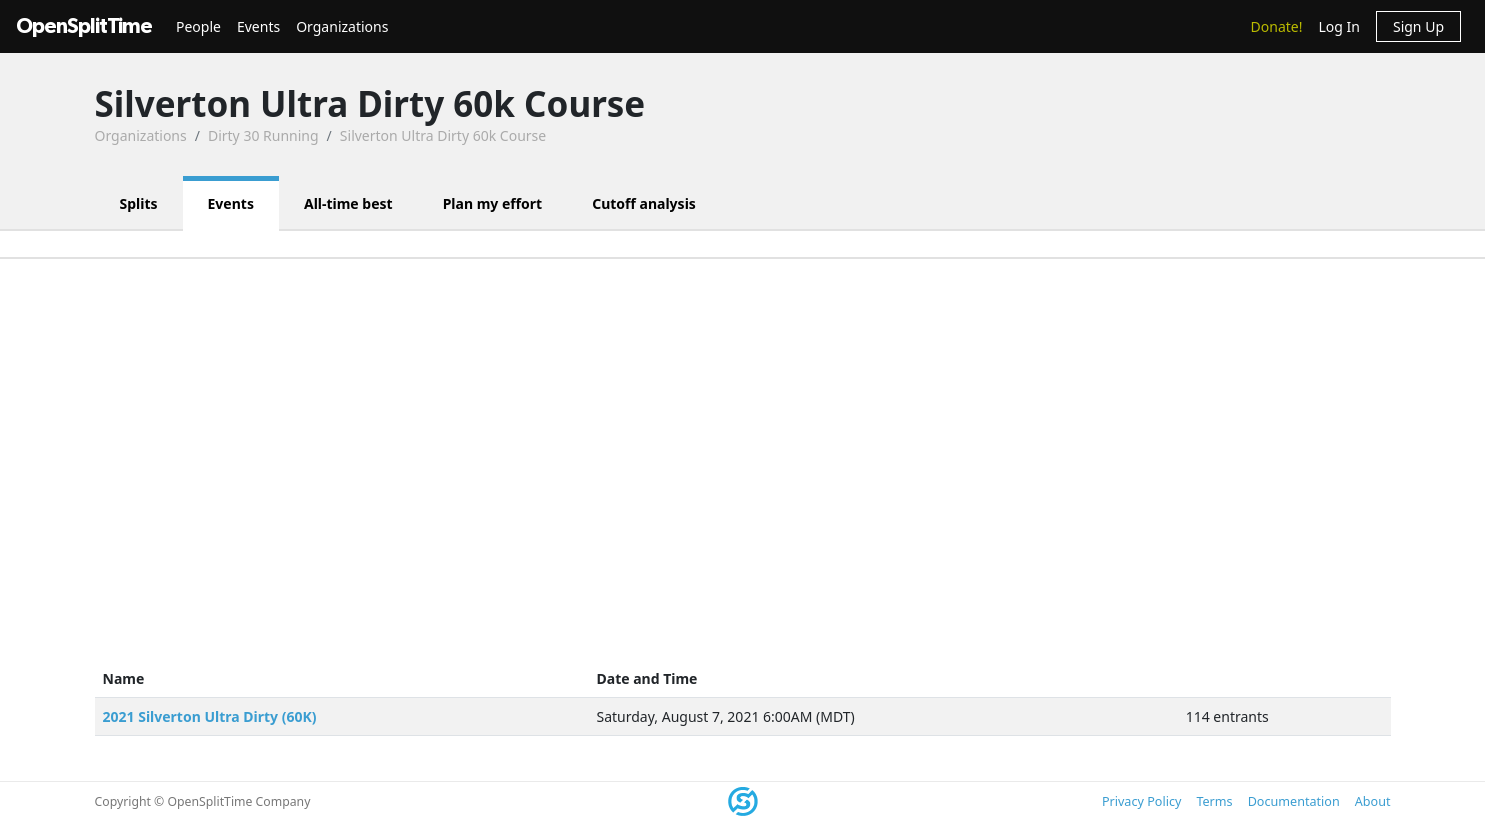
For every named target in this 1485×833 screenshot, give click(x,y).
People (198, 26)
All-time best (348, 203)
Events (258, 26)
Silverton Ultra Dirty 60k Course (443, 135)
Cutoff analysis (644, 203)
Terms (1214, 801)
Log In (1338, 26)
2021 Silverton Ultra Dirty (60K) (210, 716)
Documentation (1294, 801)
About (1373, 801)
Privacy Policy (1141, 801)
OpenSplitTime (84, 26)
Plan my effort (493, 203)
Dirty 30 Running (263, 135)
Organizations (342, 26)
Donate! (1277, 26)
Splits (139, 203)
